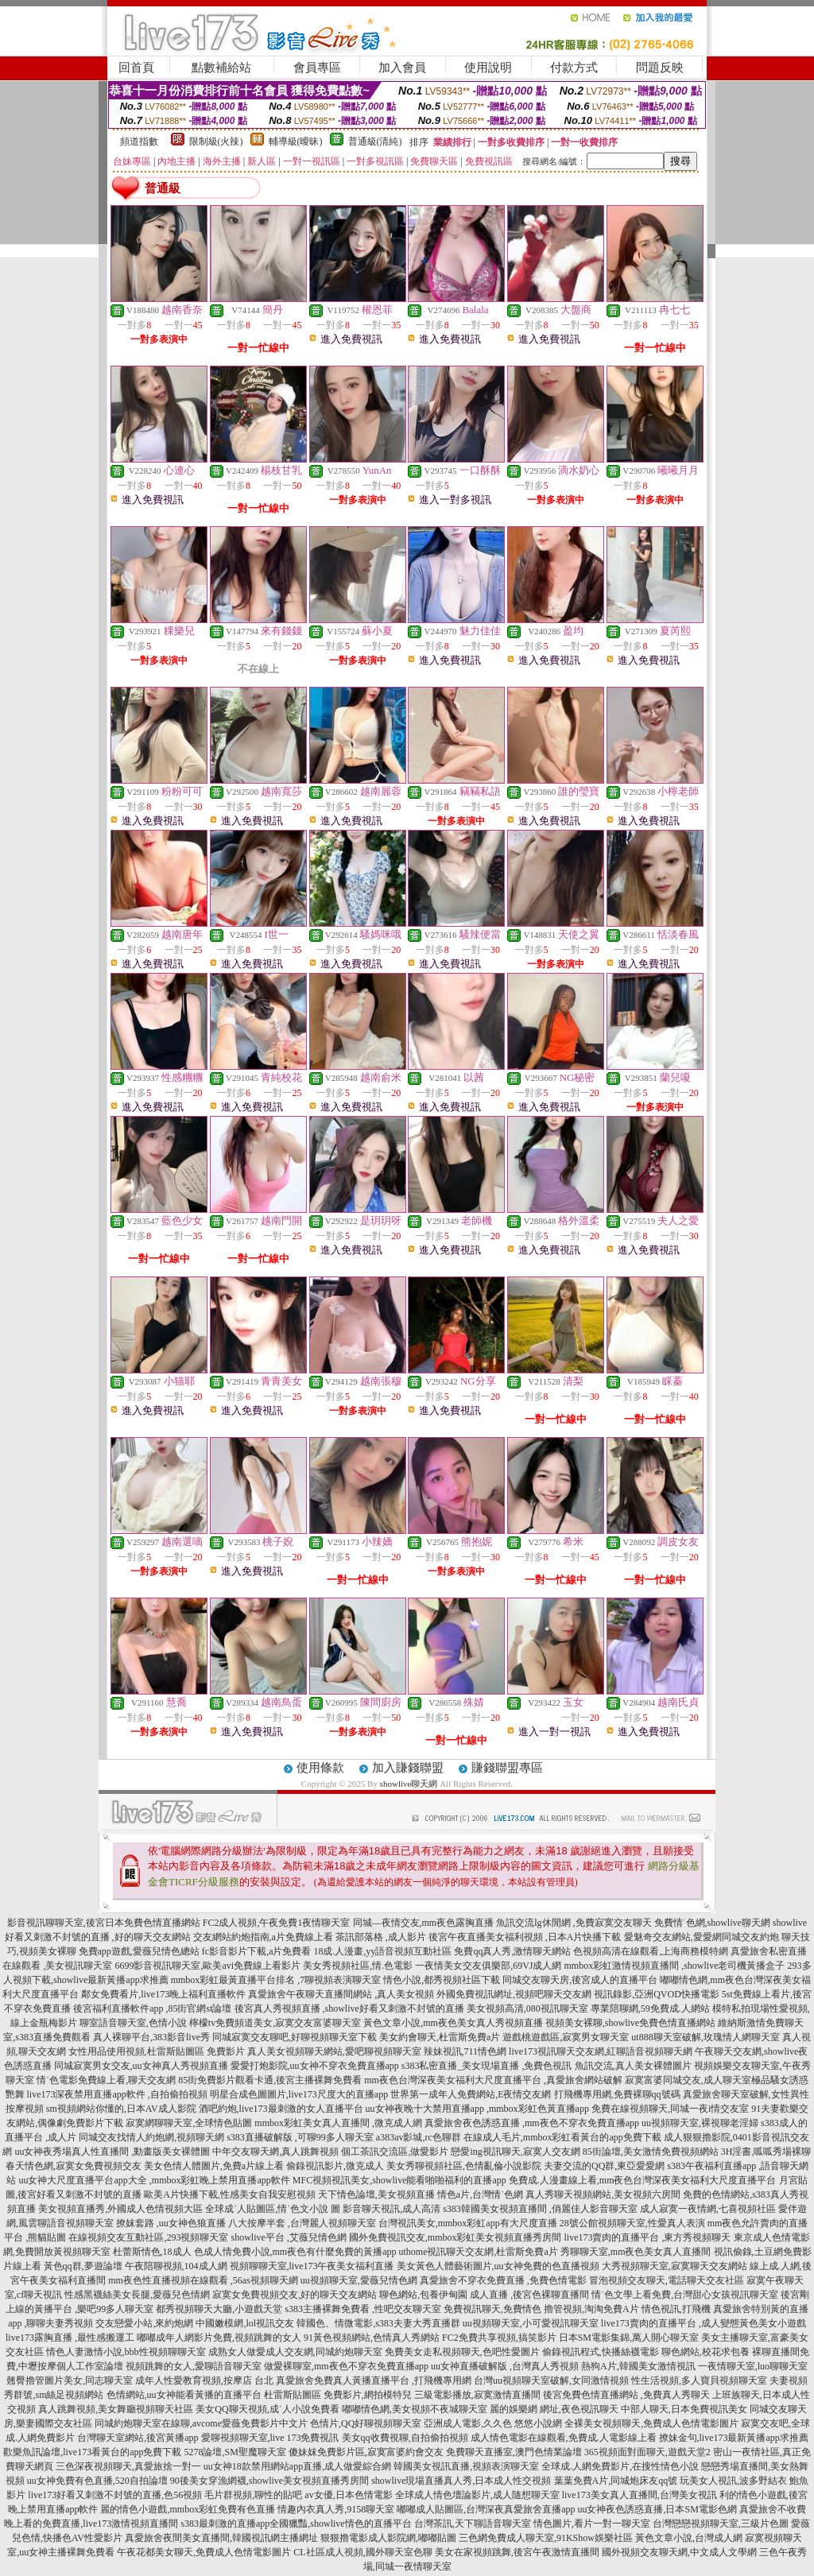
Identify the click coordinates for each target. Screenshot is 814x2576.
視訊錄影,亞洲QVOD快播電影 (656, 1994)
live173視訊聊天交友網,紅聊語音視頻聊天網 (600, 2051)
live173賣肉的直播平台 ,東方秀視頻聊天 (647, 2237)
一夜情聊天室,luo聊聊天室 (753, 2366)
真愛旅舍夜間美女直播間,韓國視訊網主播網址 (221, 2537)
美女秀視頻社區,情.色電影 (358, 1965)
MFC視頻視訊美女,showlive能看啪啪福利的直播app (399, 2180)
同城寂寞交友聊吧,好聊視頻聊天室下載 (294, 2037)
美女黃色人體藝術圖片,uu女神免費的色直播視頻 (498, 2266)
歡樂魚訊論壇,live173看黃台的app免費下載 (92, 2452)
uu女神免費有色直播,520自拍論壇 (97, 2480)
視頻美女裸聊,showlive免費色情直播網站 (630, 2022)
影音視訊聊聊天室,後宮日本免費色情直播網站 (103, 1922)
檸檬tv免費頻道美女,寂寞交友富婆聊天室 (275, 2022)
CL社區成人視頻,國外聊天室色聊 (362, 2552)
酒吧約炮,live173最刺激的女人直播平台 (281, 2108)
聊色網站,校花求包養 (705, 2351)
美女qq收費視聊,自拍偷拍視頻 (405, 2437)
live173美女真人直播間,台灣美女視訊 (639, 2494)
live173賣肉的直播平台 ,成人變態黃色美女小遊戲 (703, 2323)
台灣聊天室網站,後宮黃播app (137, 2437)
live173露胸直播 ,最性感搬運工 (70, 2337)
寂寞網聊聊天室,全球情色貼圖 (189, 2123)
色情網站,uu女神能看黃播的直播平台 (184, 2394)
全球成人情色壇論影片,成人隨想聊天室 (477, 2494)
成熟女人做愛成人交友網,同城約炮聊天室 (295, 2351)
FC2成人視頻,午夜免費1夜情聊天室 (277, 1922)
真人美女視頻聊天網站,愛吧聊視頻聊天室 (334, 2051)
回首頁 (136, 67)
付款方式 (574, 67)
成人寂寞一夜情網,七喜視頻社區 (708, 2208)
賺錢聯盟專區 (507, 1767)
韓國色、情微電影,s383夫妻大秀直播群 (378, 2323)
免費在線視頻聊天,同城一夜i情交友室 (670, 2108)
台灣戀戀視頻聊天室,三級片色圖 (721, 2523)
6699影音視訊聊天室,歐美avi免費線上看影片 (207, 1965)
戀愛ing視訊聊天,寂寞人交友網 (515, 2151)
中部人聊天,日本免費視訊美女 (684, 2409)
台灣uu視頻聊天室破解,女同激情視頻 (551, 2380)
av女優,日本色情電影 (348, 2494)
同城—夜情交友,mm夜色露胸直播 (423, 1922)
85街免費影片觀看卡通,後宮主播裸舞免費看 (270, 2080)
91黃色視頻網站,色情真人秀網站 (372, 2337)
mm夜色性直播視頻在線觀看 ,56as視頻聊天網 (203, 2280)
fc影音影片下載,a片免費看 (257, 1951)
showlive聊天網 (409, 1783)
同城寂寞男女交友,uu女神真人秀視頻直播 (141, 2065)
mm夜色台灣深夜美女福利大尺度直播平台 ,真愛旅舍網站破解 (493, 2080)
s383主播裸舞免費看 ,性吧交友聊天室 (363, 2309)
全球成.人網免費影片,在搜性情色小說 (620, 2466)
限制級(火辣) (216, 141)
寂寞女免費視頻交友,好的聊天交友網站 (294, 2294)
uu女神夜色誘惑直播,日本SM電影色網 (656, 2509)
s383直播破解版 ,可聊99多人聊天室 (300, 2137)
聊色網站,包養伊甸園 (423, 2294)
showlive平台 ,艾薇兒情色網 (288, 2237)
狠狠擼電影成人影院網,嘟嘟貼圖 (388, 2537)
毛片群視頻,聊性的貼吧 (253, 2494)
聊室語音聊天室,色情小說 (133, 2022)
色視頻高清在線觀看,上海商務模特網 (650, 1951)
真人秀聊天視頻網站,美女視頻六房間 (602, 2194)
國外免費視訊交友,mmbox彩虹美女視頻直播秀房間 (455, 2237)
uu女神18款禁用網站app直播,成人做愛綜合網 (297, 2466)
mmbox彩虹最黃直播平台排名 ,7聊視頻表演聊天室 (276, 1979)
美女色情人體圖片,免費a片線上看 (214, 2165)
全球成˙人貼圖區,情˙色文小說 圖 (272, 2208)
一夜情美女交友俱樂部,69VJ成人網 (488, 1965)
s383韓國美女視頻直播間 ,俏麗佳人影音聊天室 (540, 2208)
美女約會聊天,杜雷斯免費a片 (439, 2037)
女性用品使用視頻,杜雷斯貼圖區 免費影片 (156, 2051)
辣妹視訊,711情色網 (465, 2051)
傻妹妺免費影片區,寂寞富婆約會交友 (366, 2452)
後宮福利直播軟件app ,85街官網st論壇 (152, 2008)
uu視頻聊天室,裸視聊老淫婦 (700, 2123)
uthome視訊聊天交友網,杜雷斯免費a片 (478, 2251)
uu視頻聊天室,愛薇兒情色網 (358, 2280)
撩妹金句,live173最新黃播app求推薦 (733, 2437)
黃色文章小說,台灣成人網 (688, 2537)
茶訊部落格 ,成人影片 (380, 1937)
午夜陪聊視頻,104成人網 (176, 2266)
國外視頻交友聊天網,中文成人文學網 (679, 2552)
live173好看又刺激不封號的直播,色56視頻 (115, 2494)
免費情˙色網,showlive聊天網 (712, 1922)
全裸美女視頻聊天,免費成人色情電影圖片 (651, 2423)
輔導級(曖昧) (296, 141)
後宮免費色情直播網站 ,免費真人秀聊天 (626, 2394)
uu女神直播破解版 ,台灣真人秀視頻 (505, 2366)
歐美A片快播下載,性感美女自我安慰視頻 (230, 2194)
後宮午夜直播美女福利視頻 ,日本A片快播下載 (525, 1937)
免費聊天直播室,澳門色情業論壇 (514, 2452)
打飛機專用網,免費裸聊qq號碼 (617, 2094)
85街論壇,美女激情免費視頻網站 (651, 2151)
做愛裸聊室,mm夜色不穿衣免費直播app (346, 2366)
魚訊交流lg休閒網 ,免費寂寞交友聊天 (573, 1922)
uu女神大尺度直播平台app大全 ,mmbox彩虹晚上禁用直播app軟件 (153, 2180)
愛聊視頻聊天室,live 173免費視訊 (270, 2437)
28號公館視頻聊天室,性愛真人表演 (632, 2223)
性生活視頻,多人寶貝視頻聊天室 (699, 2380)
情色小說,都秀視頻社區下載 (441, 1979)
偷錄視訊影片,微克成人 (335, 2165)
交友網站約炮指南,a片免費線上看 (263, 1937)
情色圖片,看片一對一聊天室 (591, 2523)
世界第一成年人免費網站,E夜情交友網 (470, 2094)
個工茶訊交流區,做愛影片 (394, 2151)
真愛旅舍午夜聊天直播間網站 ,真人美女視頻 (341, 1994)
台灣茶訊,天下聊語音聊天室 (472, 2523)
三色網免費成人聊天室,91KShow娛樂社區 (546, 2537)
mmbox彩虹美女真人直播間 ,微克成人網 (338, 2123)
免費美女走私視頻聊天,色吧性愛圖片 (462, 2351)
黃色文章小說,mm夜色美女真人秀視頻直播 (453, 2022)
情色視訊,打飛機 (676, 2309)
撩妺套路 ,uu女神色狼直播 (171, 2223)
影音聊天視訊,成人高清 (391, 2208)
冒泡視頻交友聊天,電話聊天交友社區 (666, 2280)
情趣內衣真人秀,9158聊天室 (335, 2509)
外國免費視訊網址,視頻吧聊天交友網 (513, 1994)
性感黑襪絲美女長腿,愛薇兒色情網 (137, 2294)
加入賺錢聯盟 (408, 1767)
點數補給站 (221, 67)
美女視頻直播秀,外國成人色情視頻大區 (120, 2208)
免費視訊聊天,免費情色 (492, 2309)
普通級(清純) (375, 141)
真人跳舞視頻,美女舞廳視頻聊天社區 (115, 2409)
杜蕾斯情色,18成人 (152, 2251)
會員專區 (317, 67)
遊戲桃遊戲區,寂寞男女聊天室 (565, 2037)
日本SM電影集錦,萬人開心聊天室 (629, 2337)
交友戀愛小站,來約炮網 (144, 2323)
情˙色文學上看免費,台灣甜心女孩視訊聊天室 (684, 2294)
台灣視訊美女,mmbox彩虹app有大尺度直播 (467, 2223)
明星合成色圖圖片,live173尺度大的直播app (299, 2094)
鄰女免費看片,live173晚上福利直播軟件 (163, 1994)
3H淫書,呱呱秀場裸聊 (766, 2151)
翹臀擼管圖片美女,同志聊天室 (69, 2380)
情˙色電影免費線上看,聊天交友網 (106, 2080)
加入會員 (402, 67)
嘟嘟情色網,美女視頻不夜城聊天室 (414, 2409)
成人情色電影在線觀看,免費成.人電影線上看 (564, 2437)
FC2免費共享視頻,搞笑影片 (499, 2337)
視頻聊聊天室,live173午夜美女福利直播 (312, 2266)
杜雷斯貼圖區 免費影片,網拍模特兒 (338, 2394)
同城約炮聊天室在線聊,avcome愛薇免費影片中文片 (201, 2423)
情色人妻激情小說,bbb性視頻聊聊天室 (126, 2351)
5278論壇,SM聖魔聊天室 (234, 2452)
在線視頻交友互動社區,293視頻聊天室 (148, 2237)
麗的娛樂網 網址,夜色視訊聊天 (554, 2409)
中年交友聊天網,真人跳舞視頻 (275, 2151)
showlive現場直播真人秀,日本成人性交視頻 (461, 2480)
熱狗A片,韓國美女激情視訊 (638, 2366)
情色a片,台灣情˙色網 (480, 2194)
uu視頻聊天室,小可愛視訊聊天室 (531, 2323)
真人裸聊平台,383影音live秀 (151, 2037)
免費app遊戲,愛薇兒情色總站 (139, 1951)
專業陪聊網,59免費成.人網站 (650, 2008)
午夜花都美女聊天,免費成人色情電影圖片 (204, 2552)
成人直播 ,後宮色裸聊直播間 (529, 2294)
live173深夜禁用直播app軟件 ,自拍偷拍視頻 (117, 2094)
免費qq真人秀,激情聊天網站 (512, 1951)
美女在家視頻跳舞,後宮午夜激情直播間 (517, 2552)
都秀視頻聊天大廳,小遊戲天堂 (219, 2309)
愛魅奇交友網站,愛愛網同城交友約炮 (701, 1937)
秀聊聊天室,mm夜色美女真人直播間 (635, 2251)
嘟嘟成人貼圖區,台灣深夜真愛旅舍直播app (486, 2509)
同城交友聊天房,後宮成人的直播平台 (579, 1979)
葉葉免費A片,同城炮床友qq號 (616, 2480)
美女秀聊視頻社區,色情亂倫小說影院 (463, 2165)
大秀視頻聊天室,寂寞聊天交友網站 (674, 2266)
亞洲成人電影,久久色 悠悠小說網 (493, 2423)
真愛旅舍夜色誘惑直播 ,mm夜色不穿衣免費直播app (531, 2123)
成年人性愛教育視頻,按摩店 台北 (204, 2380)
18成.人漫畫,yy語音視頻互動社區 (382, 1951)
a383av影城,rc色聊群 (418, 2137)
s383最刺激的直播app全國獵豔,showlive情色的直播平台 (295, 2523)
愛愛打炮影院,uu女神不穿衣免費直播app (315, 2065)
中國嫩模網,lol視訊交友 (245, 2323)
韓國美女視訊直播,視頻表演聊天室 (466, 2466)
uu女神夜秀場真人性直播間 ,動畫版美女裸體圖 (112, 2151)
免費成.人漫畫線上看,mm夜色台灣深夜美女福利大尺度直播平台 (643, 2180)
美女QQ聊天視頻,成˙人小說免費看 (267, 2409)
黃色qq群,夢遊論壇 (83, 2266)
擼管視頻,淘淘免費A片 (591, 2309)
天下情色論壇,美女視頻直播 (376, 2194)
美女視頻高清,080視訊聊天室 (527, 2008)
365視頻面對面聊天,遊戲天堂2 (647, 2452)
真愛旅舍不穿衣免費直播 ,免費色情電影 (503, 2280)
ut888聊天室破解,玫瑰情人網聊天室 (705, 2037)
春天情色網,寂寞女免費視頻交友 (73, 2165)
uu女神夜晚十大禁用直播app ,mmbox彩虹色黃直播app (477, 2108)
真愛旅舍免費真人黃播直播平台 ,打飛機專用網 (373, 2380)
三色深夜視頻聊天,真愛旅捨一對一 (128, 2466)
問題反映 (660, 67)
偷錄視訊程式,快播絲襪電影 (600, 2351)
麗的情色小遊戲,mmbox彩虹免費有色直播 (187, 2509)
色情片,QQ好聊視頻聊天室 (365, 2423)
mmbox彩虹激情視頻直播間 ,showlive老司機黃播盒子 (674, 1965)
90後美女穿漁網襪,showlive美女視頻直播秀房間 (269, 2480)
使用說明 (488, 67)
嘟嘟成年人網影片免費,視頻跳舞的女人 (219, 2337)
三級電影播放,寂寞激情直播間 (477, 2394)
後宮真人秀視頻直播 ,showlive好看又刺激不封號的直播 (349, 2008)
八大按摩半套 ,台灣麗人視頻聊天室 (302, 2223)
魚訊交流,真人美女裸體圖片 (633, 2065)
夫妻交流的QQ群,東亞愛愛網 (604, 2165)
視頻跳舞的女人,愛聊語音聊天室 (194, 2366)
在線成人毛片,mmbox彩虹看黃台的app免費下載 (562, 2137)
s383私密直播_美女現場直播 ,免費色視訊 (486, 2065)
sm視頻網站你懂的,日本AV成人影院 (121, 2108)
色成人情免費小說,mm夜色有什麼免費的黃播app (295, 2251)
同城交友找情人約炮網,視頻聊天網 (151, 2137)
